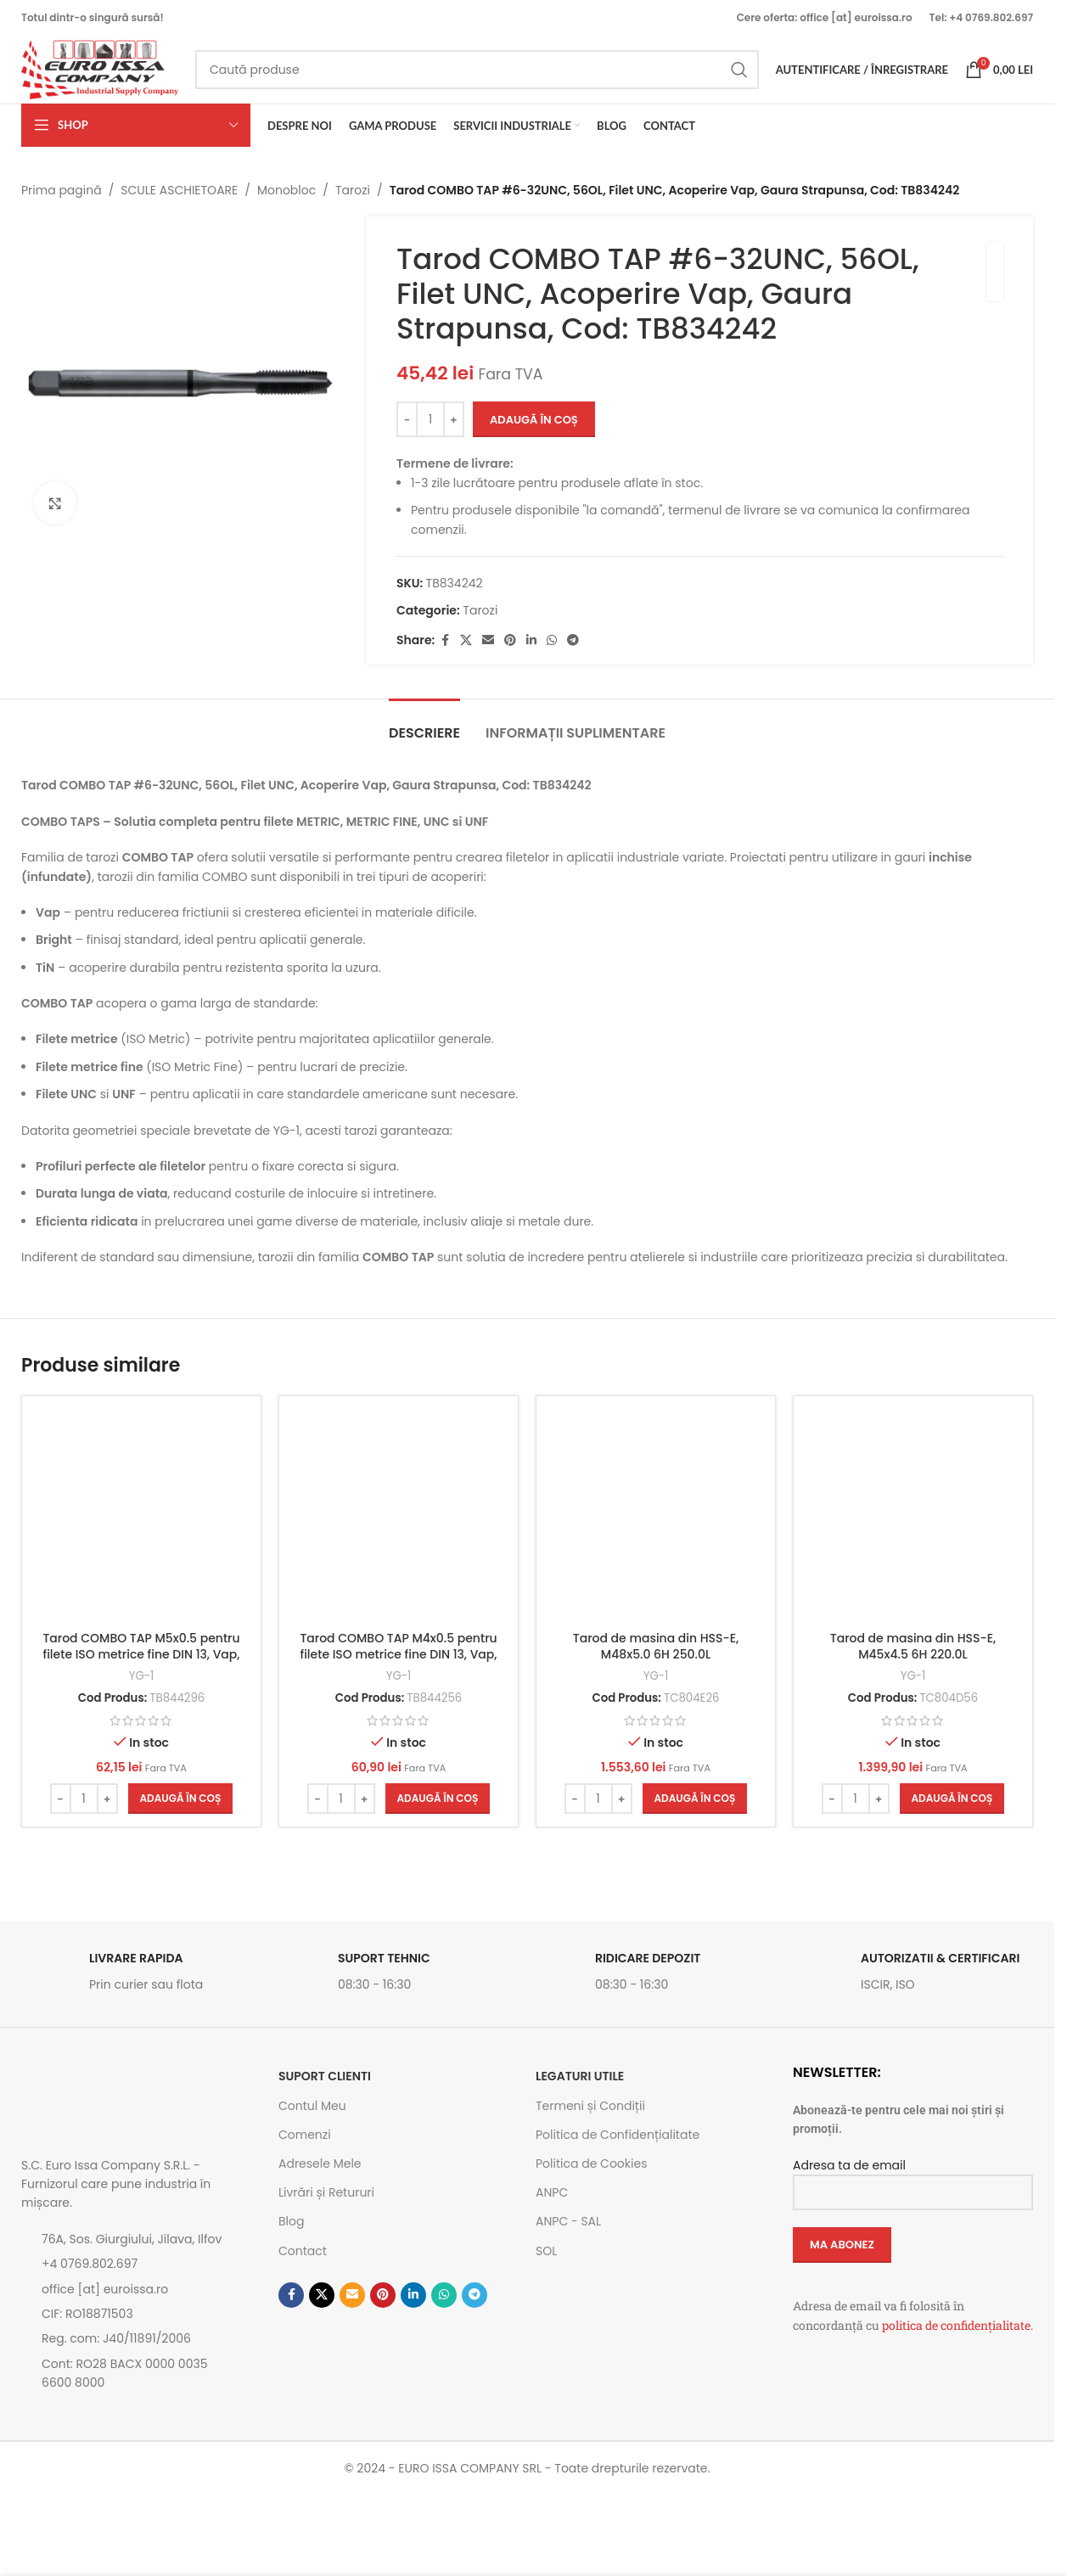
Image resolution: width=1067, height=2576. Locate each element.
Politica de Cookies (591, 2163)
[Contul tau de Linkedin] (532, 640)
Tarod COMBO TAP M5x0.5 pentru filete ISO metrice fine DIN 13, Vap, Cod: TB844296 (140, 1655)
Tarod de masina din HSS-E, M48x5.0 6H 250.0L (655, 1647)
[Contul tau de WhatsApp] (552, 640)
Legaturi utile (580, 2076)
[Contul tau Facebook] (445, 640)
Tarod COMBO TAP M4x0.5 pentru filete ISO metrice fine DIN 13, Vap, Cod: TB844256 (398, 1655)
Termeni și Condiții (590, 2105)
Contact (302, 2250)
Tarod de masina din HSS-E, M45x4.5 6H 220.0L (913, 1647)
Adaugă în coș (534, 420)
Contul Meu (312, 2105)
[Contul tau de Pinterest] (511, 640)
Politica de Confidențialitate (617, 2134)
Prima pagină (61, 190)
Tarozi (352, 190)
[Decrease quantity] (407, 420)
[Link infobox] (141, 1975)
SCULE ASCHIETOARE (179, 190)
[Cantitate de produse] (430, 420)
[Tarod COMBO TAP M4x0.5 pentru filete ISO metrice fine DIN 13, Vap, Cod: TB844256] (398, 1515)
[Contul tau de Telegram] (574, 640)
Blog (291, 2221)
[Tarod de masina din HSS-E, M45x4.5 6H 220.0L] (912, 1515)
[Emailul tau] (489, 640)
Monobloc (286, 190)
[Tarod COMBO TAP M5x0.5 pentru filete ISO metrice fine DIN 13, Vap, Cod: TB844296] (141, 1515)
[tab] (424, 724)
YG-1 (141, 1676)
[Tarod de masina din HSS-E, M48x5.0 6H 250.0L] (655, 1515)
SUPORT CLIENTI (324, 2076)
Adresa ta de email (913, 2178)
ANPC (552, 2192)
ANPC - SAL (568, 2221)
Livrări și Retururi (326, 2192)
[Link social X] (467, 640)
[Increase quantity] (453, 420)
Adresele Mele (320, 2163)
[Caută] (477, 69)
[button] (180, 1798)
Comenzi (304, 2134)
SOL (546, 2250)
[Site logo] (99, 68)
